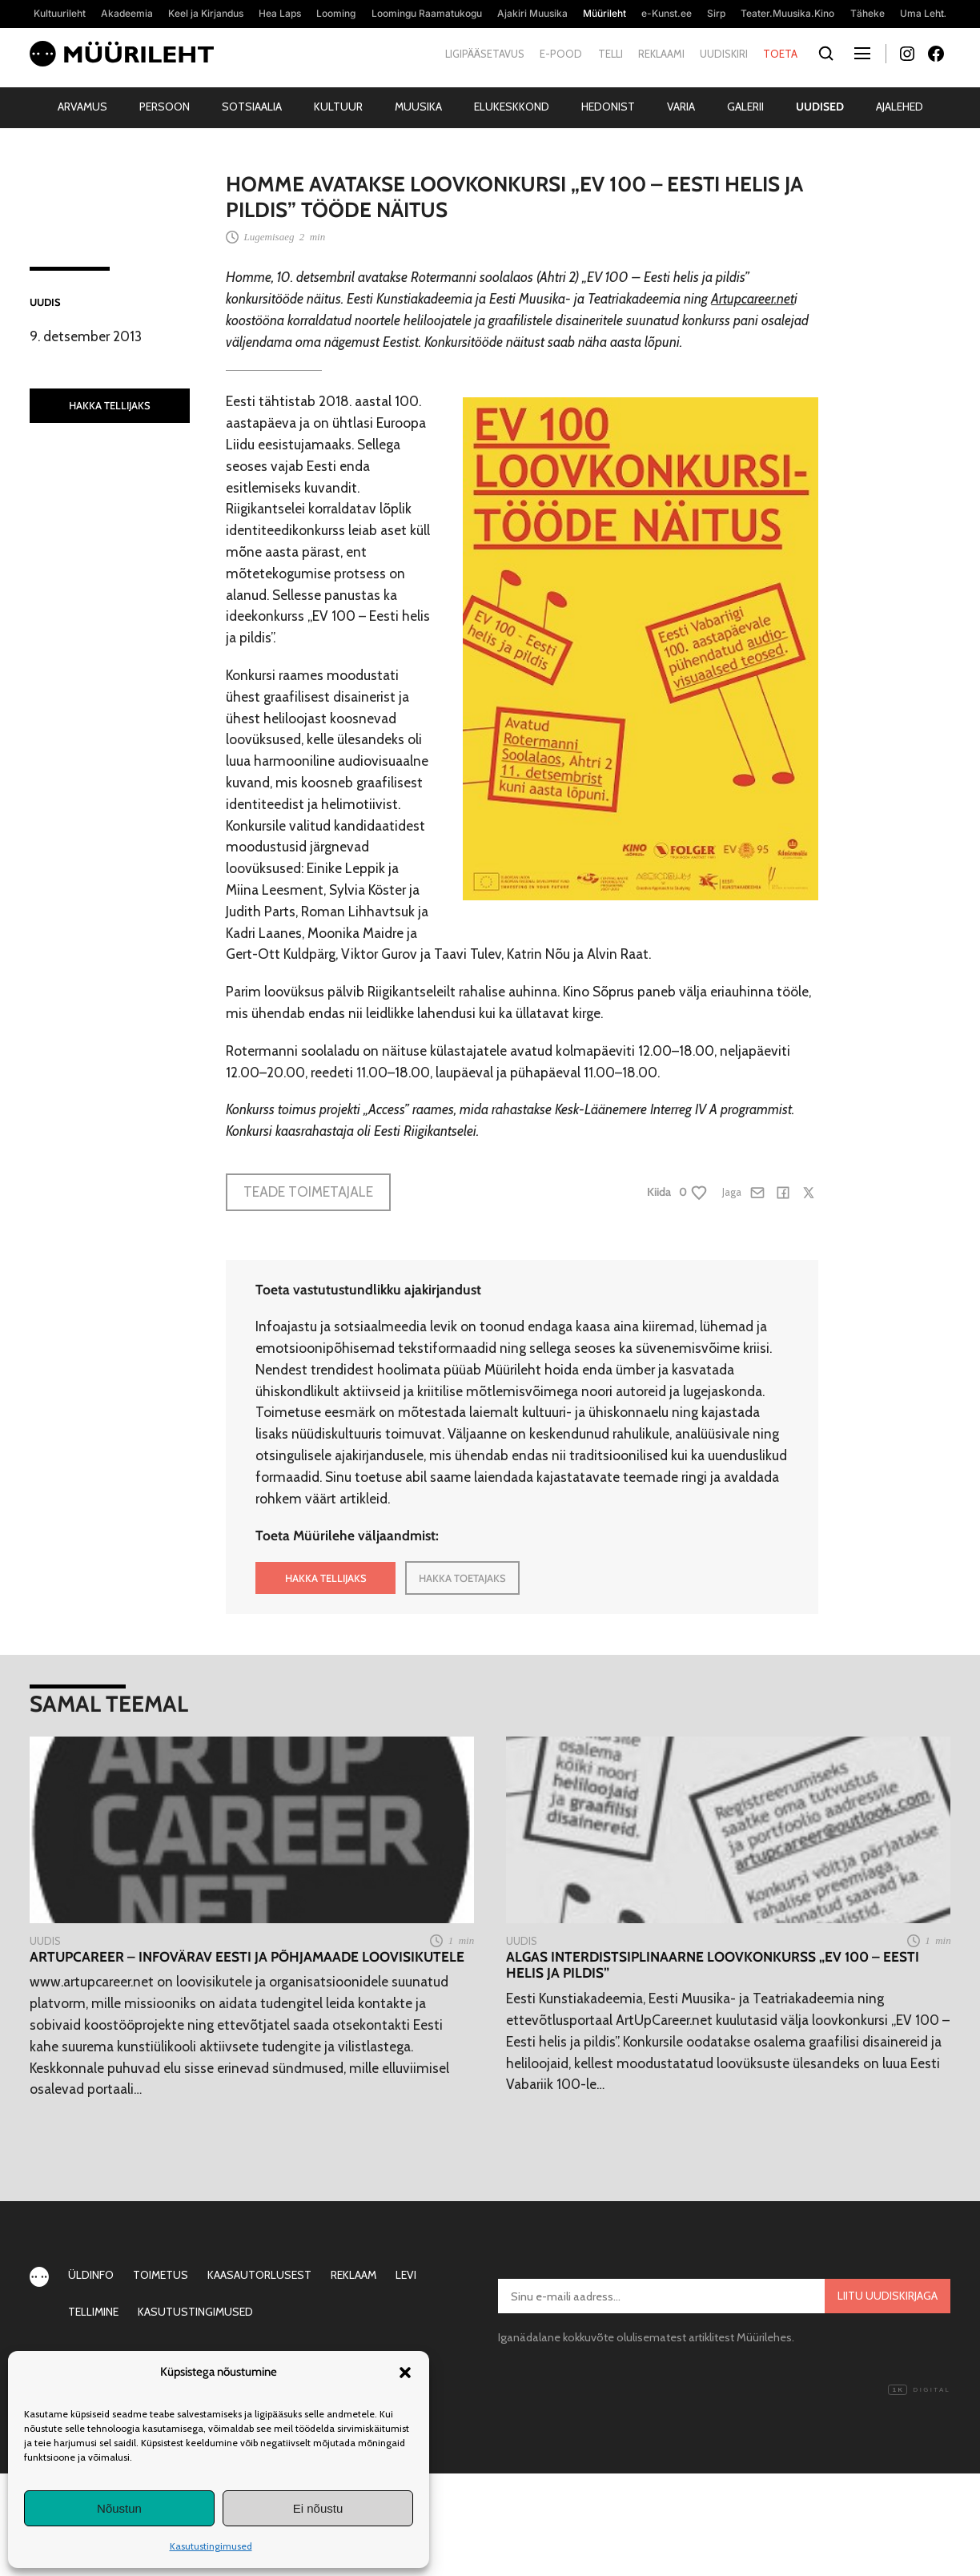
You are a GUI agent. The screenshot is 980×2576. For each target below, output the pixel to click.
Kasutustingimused (211, 2546)
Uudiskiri (724, 53)
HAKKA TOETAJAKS (462, 1578)
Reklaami (661, 53)
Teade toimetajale (308, 1191)
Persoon (164, 106)
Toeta (780, 53)
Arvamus (82, 106)
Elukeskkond (511, 106)
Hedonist (608, 106)
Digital (919, 2390)
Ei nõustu (318, 2508)
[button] (405, 2373)
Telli (610, 53)
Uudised (820, 106)
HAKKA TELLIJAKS (110, 405)
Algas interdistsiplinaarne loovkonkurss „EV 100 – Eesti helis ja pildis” (712, 1965)
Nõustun (119, 2508)
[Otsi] (826, 54)
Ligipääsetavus (484, 53)
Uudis (45, 302)
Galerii (745, 106)
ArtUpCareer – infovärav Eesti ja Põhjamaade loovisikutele (247, 1957)
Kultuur (338, 106)
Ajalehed (899, 106)
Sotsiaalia (252, 106)
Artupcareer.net (752, 298)
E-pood (561, 53)
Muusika (418, 106)
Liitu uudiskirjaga (887, 2295)
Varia (681, 106)
